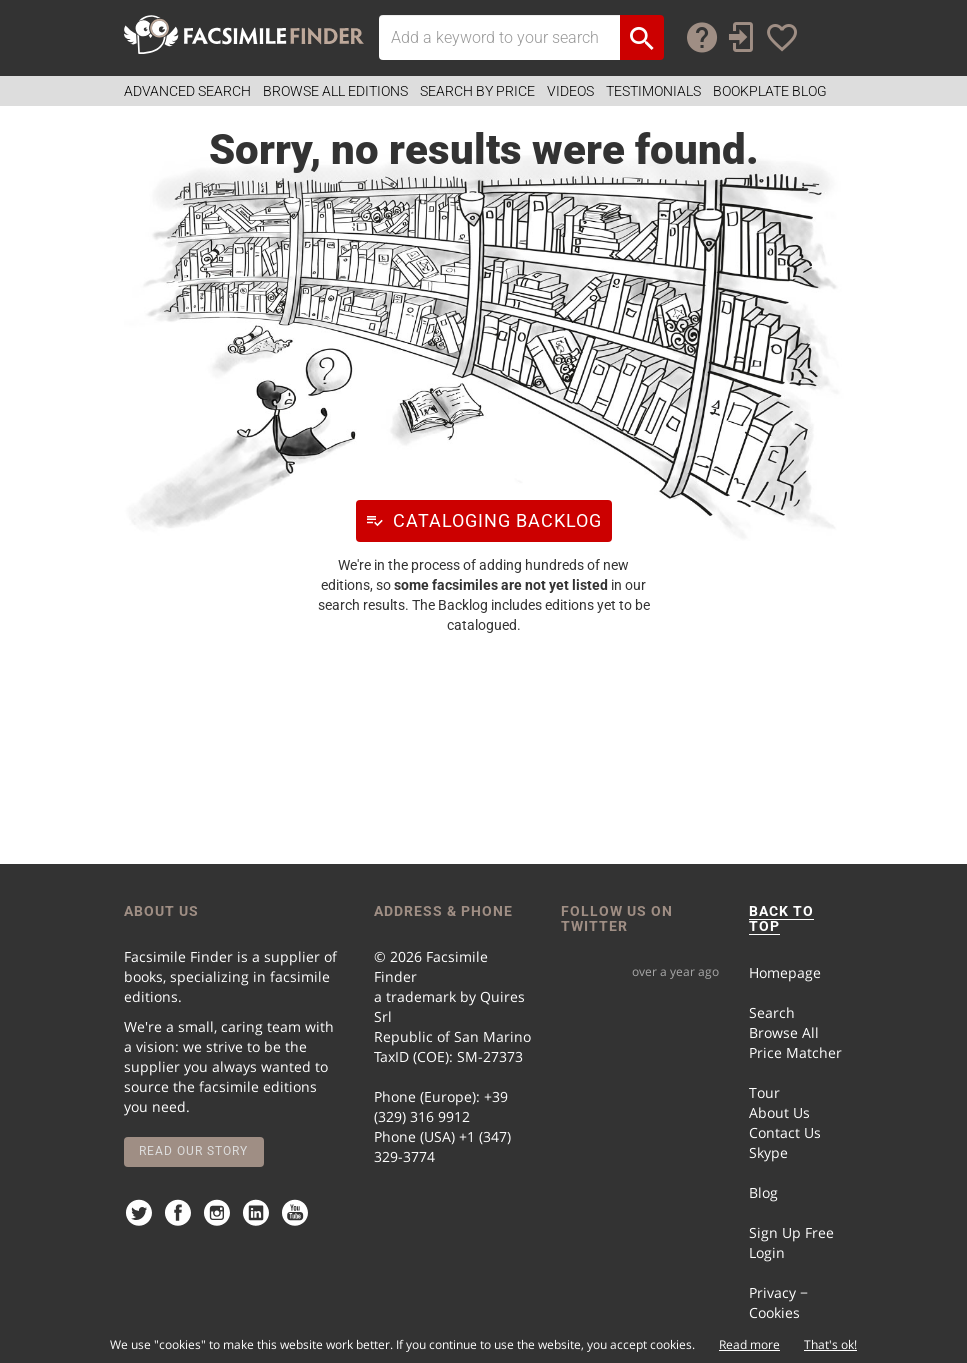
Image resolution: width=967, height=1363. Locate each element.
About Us (779, 1112)
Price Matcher (795, 1052)
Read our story (193, 1151)
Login (767, 1252)
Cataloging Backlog (479, 520)
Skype (768, 1152)
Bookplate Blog (770, 91)
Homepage (785, 972)
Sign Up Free (791, 1232)
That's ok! (830, 1344)
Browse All (784, 1032)
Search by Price (477, 91)
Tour (764, 1092)
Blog (763, 1192)
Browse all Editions (335, 91)
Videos (570, 91)
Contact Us (785, 1132)
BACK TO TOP (781, 918)
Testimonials (653, 91)
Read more (749, 1344)
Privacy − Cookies (778, 1302)
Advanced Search (187, 91)
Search (772, 1012)
